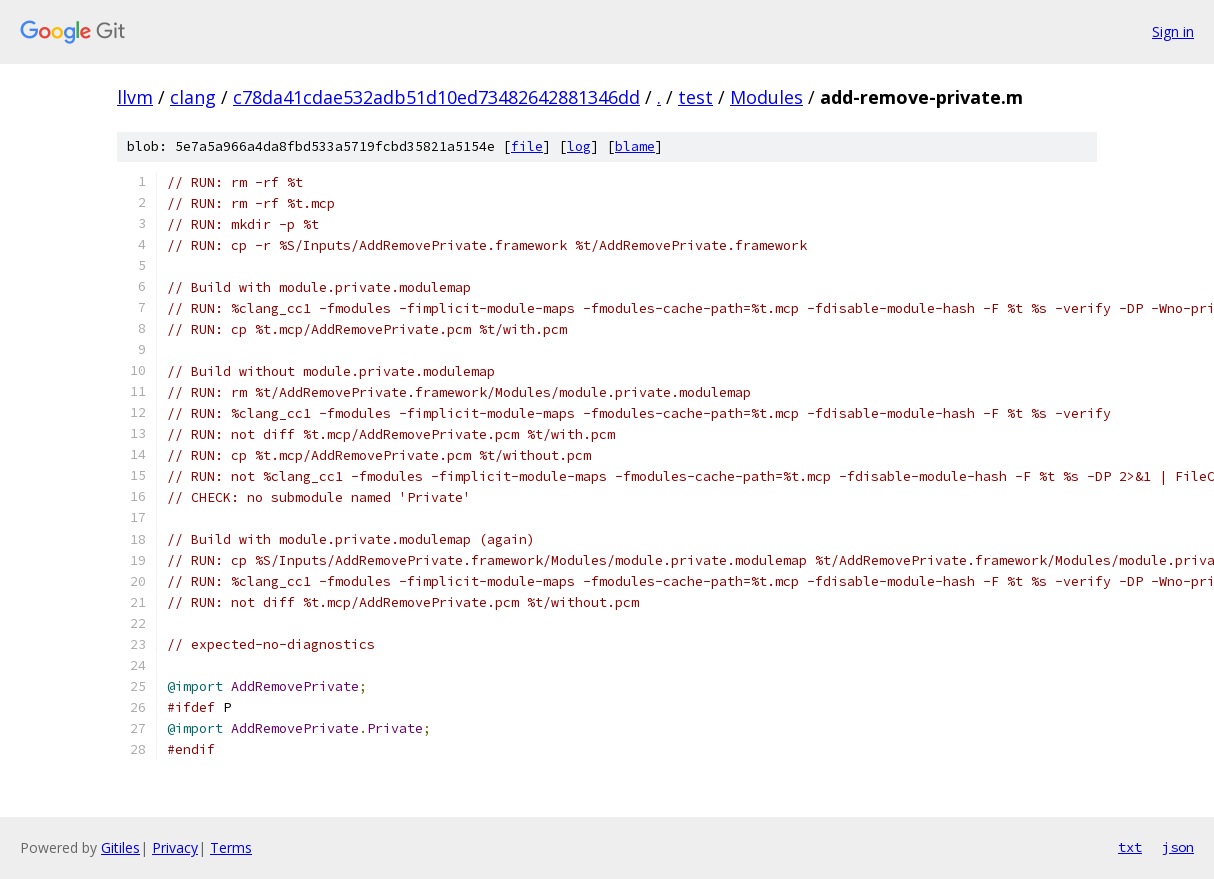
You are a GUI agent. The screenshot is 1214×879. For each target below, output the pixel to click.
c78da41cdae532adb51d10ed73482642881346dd (436, 97)
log (579, 146)
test (695, 97)
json (1178, 847)
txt (1130, 847)
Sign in (1173, 31)
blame (635, 146)
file (527, 146)
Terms (231, 847)
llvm (135, 97)
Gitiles (120, 847)
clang (193, 97)
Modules (766, 97)
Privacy (175, 847)
